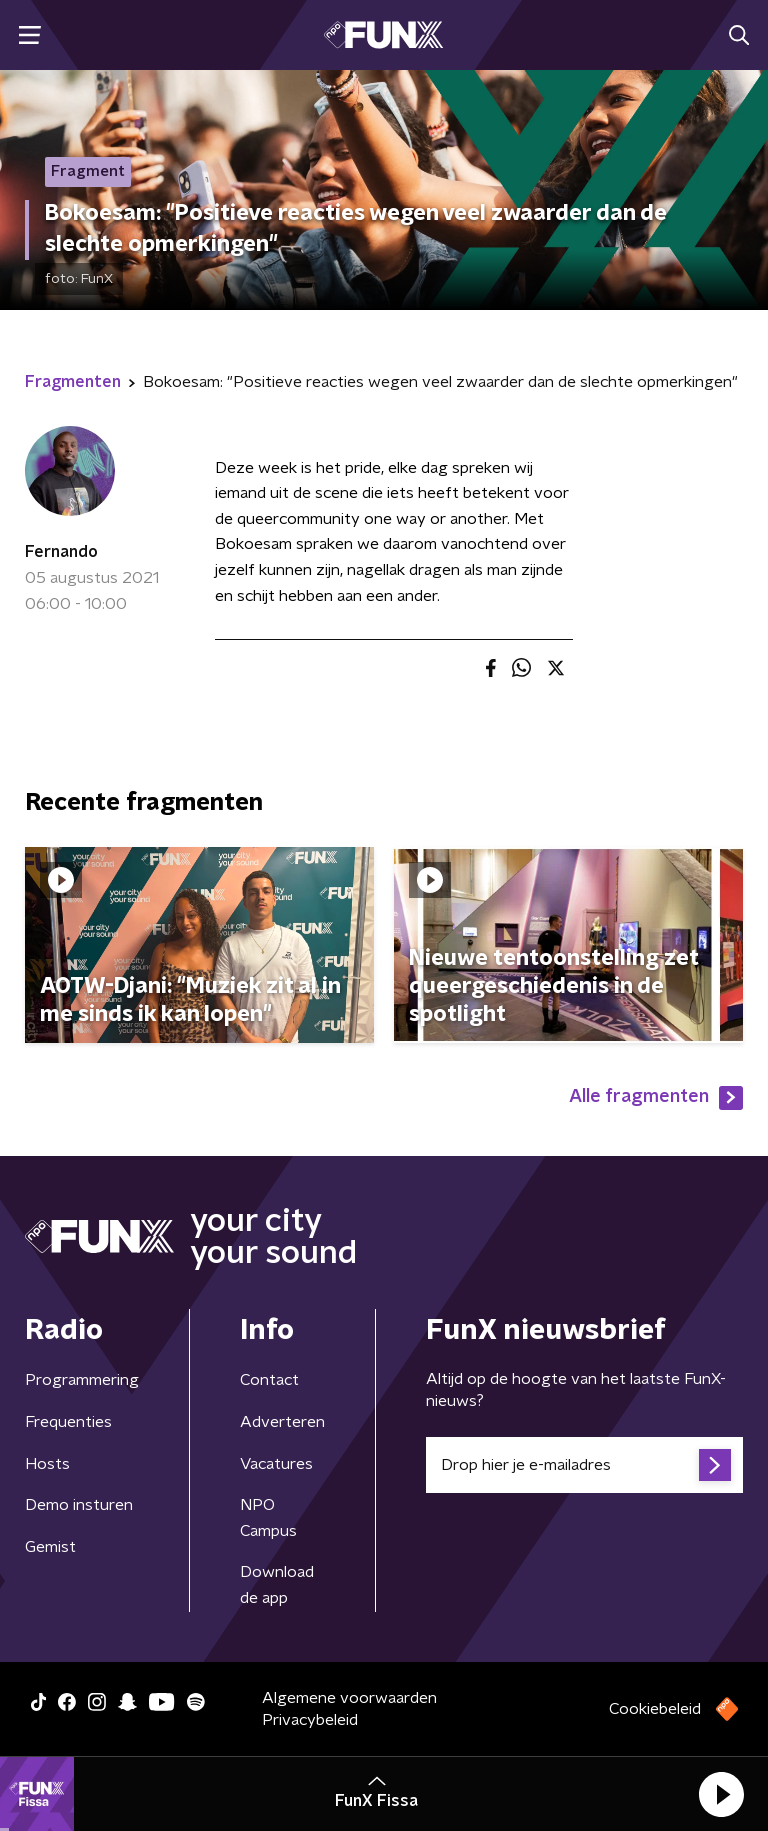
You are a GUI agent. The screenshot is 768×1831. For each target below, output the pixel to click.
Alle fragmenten (656, 1098)
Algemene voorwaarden (349, 1698)
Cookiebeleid (655, 1709)
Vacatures (276, 1464)
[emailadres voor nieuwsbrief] (584, 1465)
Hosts (47, 1464)
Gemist (50, 1547)
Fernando (61, 552)
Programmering (82, 1380)
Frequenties (68, 1422)
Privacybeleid (310, 1720)
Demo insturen (79, 1505)
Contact (269, 1380)
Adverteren (282, 1422)
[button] (721, 1794)
